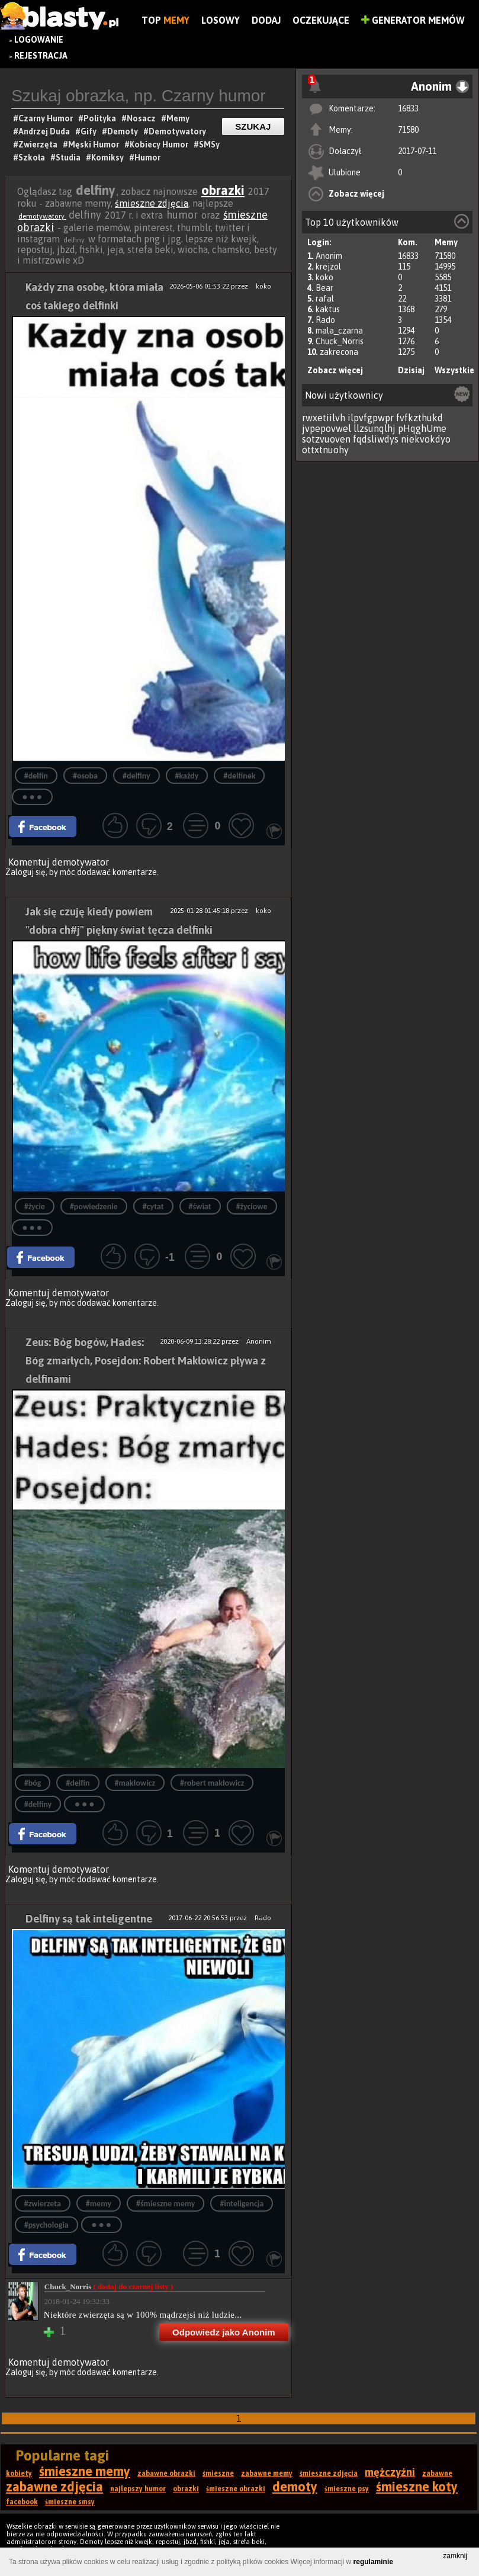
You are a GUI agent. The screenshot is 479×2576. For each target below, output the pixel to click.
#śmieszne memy (165, 2204)
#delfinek (239, 776)
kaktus (328, 309)
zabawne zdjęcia (54, 2486)
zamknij (455, 2556)
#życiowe (252, 1207)
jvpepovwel (326, 428)
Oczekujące (320, 20)
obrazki (223, 190)
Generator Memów (413, 20)
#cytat (153, 1207)
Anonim (329, 256)
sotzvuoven (326, 439)
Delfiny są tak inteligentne (88, 1918)
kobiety (19, 2473)
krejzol (328, 266)
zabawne (437, 2473)
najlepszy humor (138, 2489)
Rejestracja (40, 55)
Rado (325, 320)
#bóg (32, 1783)
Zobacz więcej (356, 193)
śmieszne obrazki (235, 2489)
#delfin (36, 776)
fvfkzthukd (419, 417)
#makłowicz (135, 1783)
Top (165, 20)
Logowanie (38, 39)
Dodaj (266, 20)
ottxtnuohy (325, 449)
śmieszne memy (84, 2471)
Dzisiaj (411, 370)
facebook (22, 2502)
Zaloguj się (25, 872)
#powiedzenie (94, 1207)
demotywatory (42, 216)
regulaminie (373, 2562)
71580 (408, 129)
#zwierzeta (42, 2204)
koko (324, 277)
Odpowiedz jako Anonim (223, 2332)
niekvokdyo (426, 439)
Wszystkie (454, 370)
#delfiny (136, 776)
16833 (408, 108)
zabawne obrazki (166, 2473)
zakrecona (339, 352)
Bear (324, 288)
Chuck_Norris (340, 341)
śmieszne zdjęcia (151, 203)
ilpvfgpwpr (371, 417)
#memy (98, 2204)
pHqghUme (422, 428)
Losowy (220, 20)
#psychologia (46, 2225)
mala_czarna (339, 330)
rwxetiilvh (323, 417)
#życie (34, 1207)
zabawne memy (266, 2473)
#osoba (85, 776)
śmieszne (218, 2473)
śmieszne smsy (70, 2502)
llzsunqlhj (374, 428)
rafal (325, 298)
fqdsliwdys (375, 439)
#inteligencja (241, 2204)
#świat (200, 1207)
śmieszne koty (417, 2486)
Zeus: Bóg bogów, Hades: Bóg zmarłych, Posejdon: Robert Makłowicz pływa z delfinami (145, 1360)
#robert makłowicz (212, 1783)
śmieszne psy (346, 2489)
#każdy (187, 776)
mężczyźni (390, 2472)
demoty (294, 2486)
